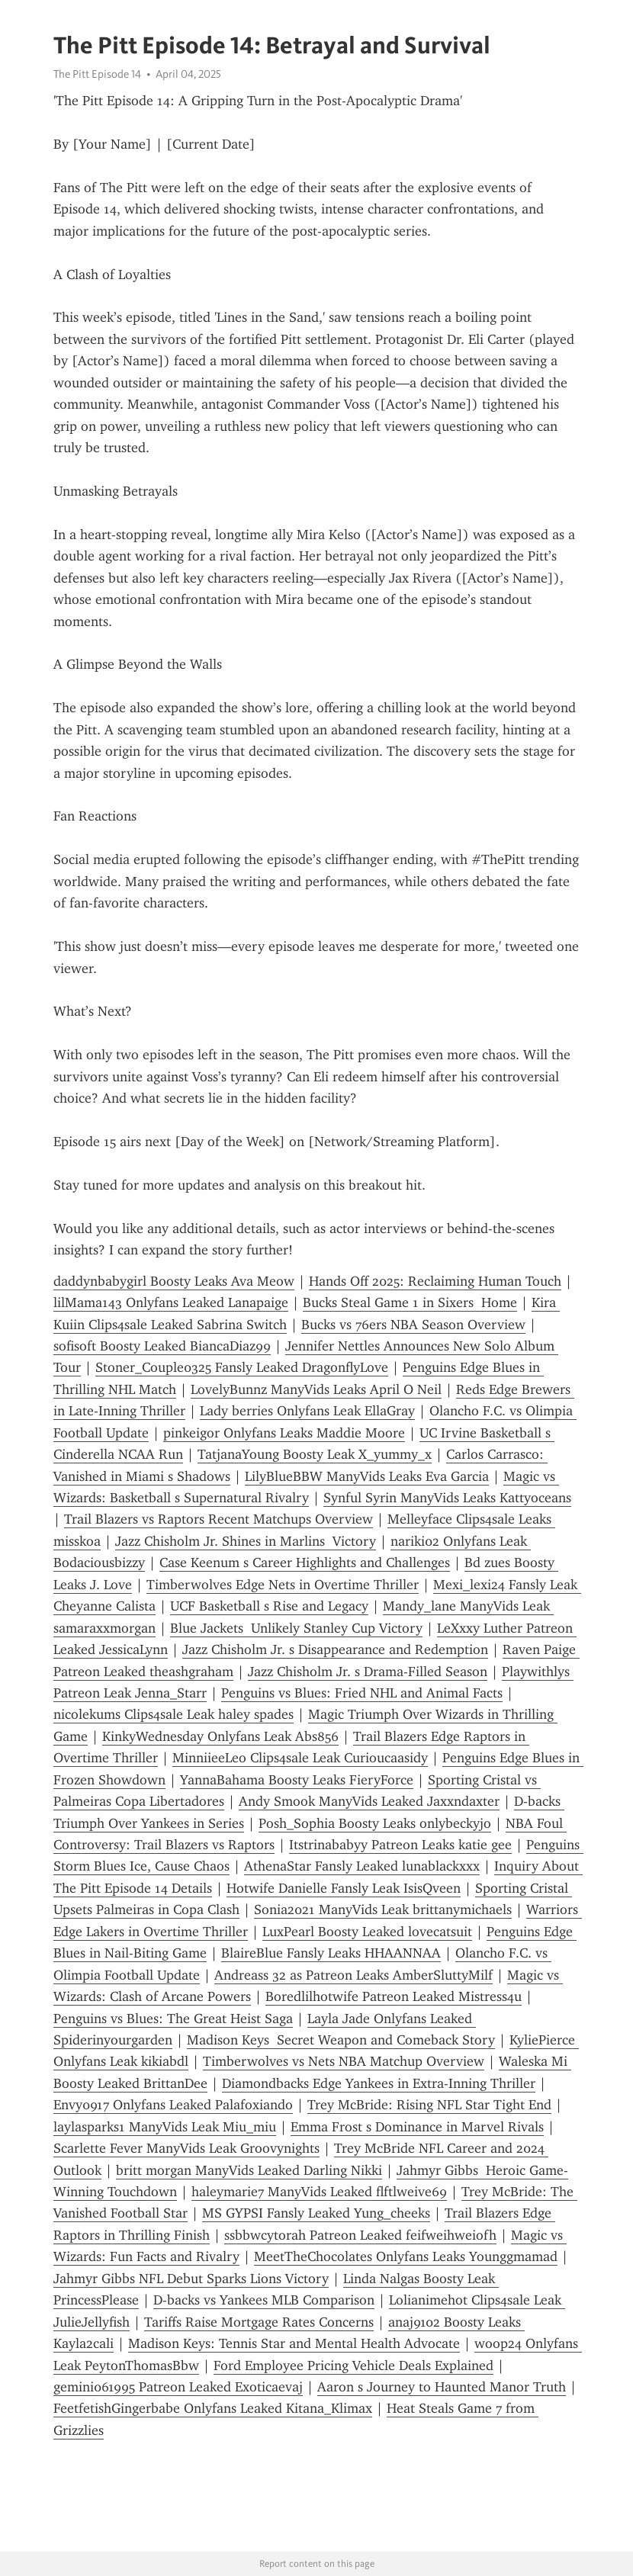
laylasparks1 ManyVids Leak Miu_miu (164, 2126)
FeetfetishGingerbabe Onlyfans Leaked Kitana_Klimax (212, 2408)
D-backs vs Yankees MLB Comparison (263, 2300)
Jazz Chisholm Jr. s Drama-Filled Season (367, 1671)
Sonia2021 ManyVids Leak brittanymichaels (383, 1909)
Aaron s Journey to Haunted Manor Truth (441, 2386)
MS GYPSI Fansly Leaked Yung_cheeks (316, 2213)
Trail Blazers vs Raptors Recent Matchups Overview (218, 1519)
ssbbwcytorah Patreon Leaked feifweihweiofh (360, 2235)
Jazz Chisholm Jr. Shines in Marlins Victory (245, 1541)
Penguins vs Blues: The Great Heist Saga (173, 2018)
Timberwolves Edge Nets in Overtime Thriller (282, 1584)
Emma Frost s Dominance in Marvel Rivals (417, 2126)
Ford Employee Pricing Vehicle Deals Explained (353, 2365)
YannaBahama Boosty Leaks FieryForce (296, 1779)
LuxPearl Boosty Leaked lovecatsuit (367, 1931)
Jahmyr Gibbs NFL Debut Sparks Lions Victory (191, 2278)
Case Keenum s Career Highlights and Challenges (304, 1562)
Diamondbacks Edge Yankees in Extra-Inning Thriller (378, 2083)
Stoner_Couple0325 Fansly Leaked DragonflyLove (241, 1367)
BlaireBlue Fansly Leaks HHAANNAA (331, 1953)
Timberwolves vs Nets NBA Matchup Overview (343, 2061)
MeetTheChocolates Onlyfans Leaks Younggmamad (405, 2256)
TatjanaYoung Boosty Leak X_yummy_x (315, 1454)
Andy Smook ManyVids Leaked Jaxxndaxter (369, 1801)
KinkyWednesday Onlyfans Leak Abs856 (220, 1736)
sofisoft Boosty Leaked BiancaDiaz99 (162, 1346)
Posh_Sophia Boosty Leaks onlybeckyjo (375, 1823)
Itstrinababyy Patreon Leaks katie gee (400, 1844)
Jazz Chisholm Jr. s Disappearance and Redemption (335, 1649)
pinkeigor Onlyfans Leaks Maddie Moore (284, 1433)
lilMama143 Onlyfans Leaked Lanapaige (170, 1302)
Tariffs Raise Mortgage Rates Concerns (259, 2322)
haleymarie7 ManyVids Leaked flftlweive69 (319, 2191)
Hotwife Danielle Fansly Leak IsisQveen (344, 1888)
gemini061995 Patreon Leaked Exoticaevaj (178, 2386)
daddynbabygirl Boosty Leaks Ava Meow (173, 1281)
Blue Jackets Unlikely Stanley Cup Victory (296, 1628)
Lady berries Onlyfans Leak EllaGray (307, 1410)
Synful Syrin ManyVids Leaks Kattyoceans (447, 1497)
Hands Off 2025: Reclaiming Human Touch (435, 1281)
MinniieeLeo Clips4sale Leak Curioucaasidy (300, 1757)
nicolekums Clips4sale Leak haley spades (173, 1714)
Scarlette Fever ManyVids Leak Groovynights (186, 2148)
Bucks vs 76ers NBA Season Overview (413, 1324)
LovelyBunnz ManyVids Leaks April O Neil (316, 1389)
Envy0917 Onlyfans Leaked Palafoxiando (173, 2104)
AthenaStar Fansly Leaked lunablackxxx (362, 1866)
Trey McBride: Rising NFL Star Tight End (429, 2104)
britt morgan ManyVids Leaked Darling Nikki (249, 2170)
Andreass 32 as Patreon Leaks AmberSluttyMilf (353, 1975)
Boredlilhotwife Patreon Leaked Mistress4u (393, 1996)
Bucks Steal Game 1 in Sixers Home (410, 1302)
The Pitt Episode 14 (97, 74)
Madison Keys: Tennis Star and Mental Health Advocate (294, 2343)
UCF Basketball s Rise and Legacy (269, 1606)
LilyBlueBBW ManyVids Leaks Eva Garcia (367, 1476)
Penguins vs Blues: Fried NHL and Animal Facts (362, 1693)
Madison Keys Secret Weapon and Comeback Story (341, 2040)
